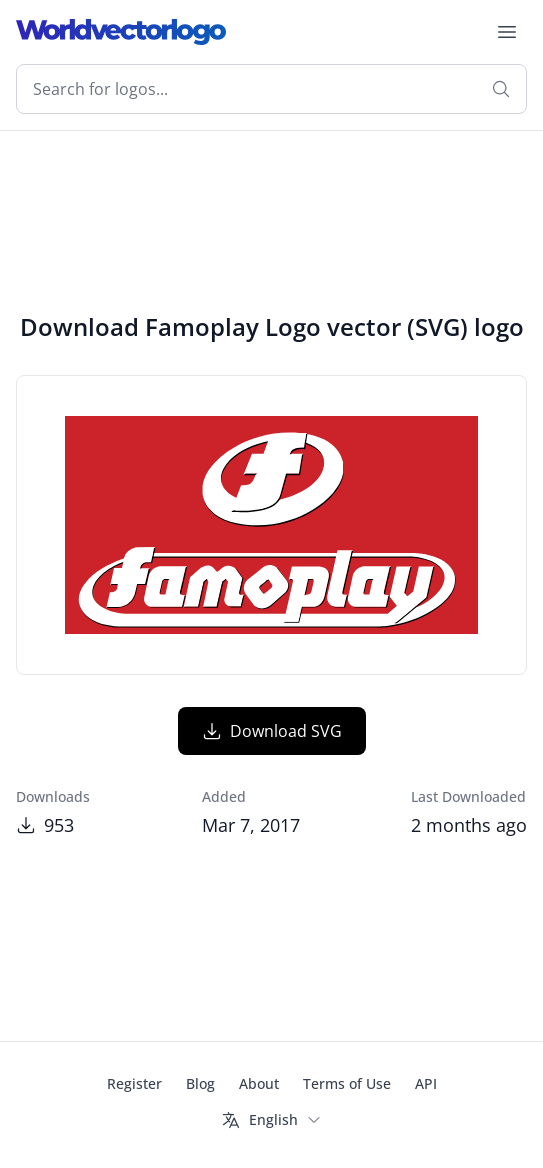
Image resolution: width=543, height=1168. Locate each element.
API (426, 1083)
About (259, 1083)
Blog (200, 1083)
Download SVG (272, 731)
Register (134, 1083)
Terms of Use (347, 1083)
